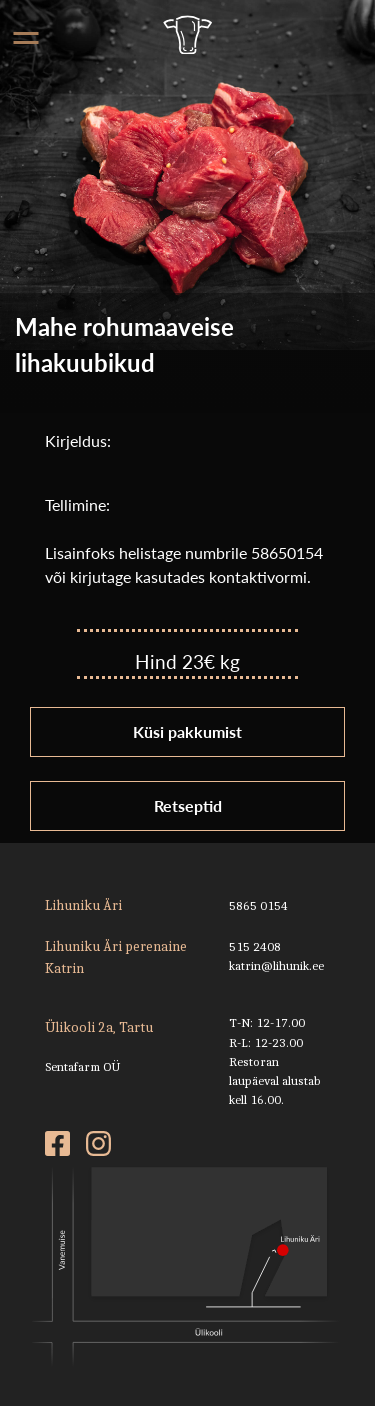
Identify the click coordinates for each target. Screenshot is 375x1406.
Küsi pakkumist (187, 731)
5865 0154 (258, 905)
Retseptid (188, 805)
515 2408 (255, 946)
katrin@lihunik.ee (276, 965)
